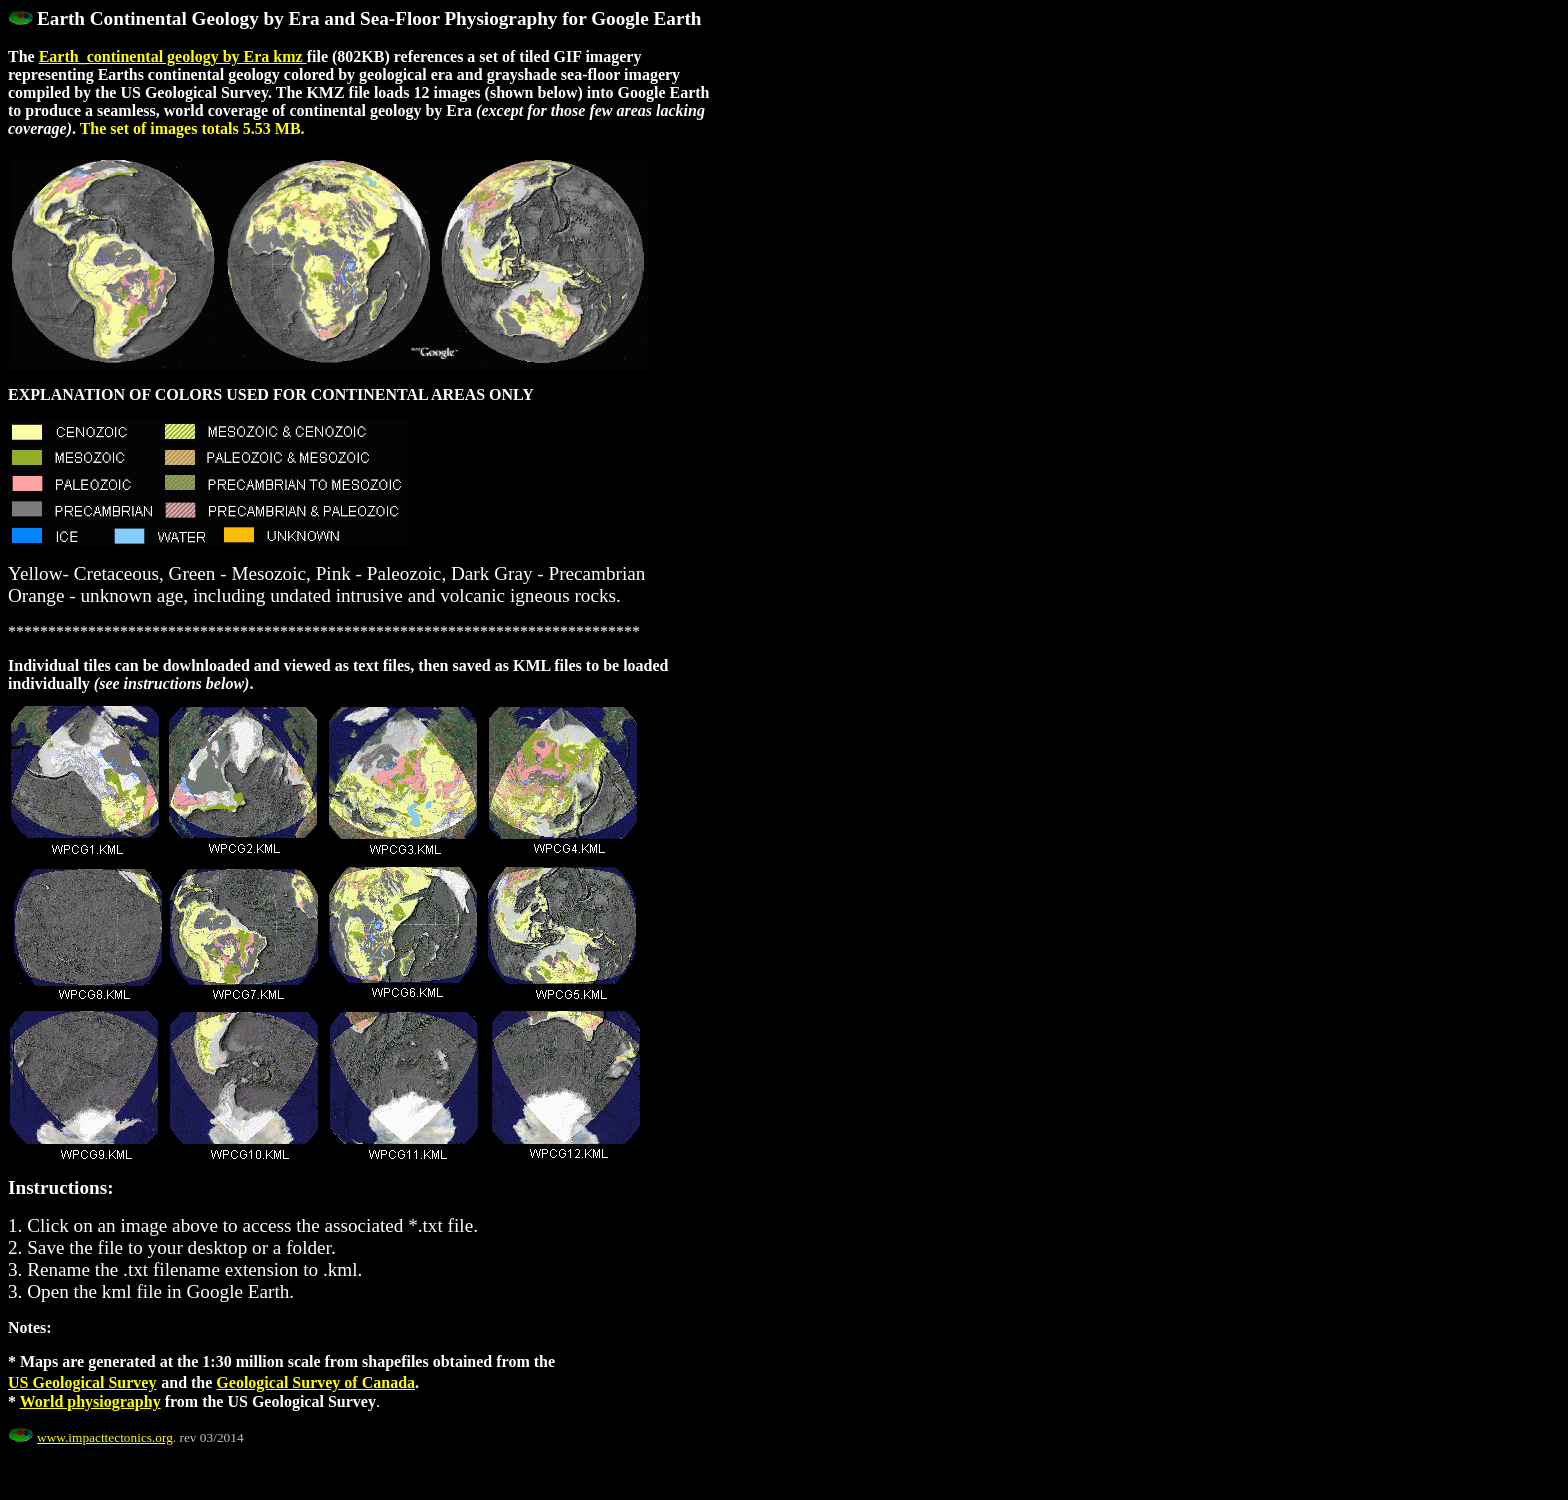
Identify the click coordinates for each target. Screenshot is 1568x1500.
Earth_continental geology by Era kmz (173, 56)
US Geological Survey (82, 1382)
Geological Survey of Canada (315, 1382)
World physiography (90, 1401)
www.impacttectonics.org (105, 1437)
